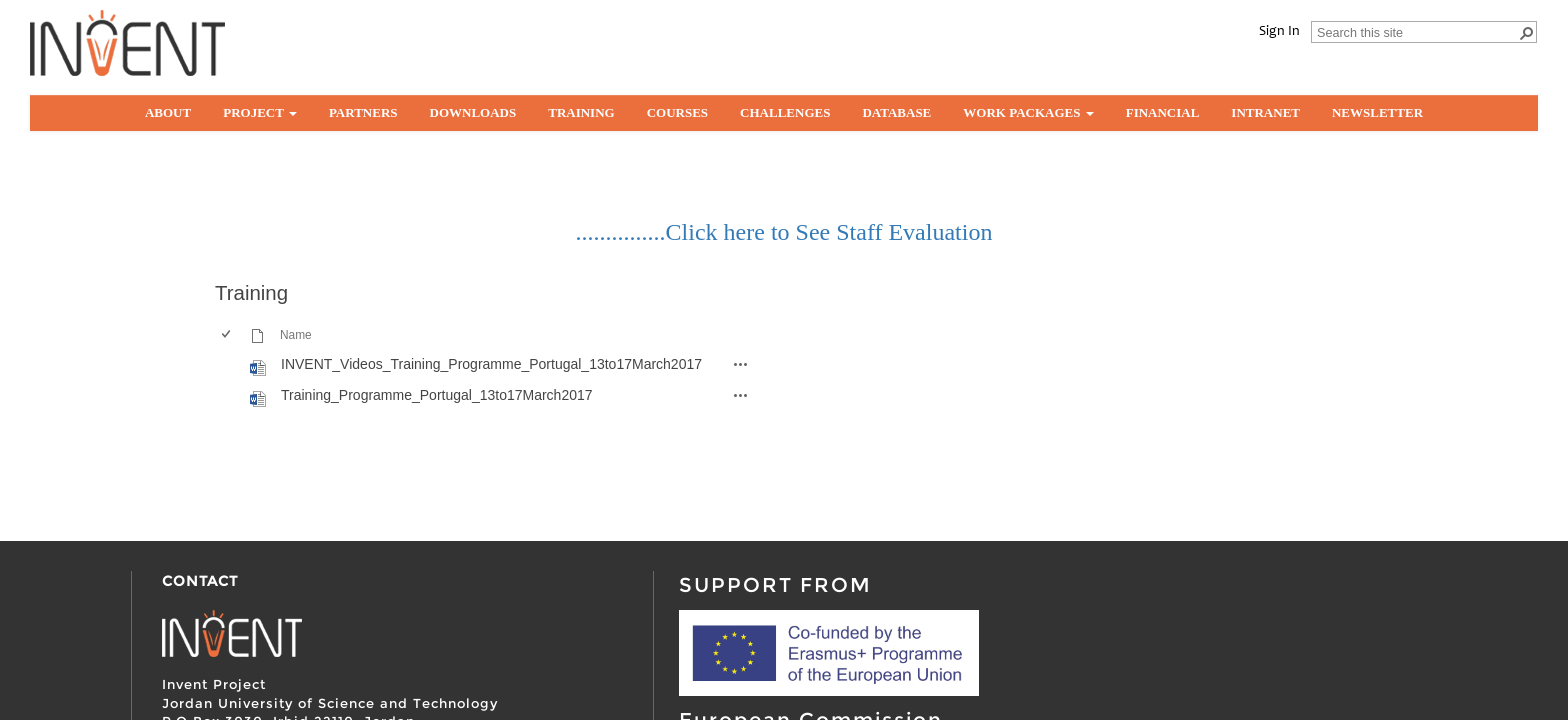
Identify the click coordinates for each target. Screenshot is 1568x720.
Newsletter (1377, 112)
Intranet (1265, 112)
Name (296, 335)
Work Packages (1028, 112)
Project (260, 112)
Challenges (785, 112)
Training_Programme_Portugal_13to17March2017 (437, 395)
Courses (677, 112)
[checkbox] (225, 364)
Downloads (473, 112)
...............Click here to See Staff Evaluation (784, 232)
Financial (1163, 112)
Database (896, 112)
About (168, 112)
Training (581, 112)
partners (363, 112)
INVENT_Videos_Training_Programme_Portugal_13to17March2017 (491, 364)
